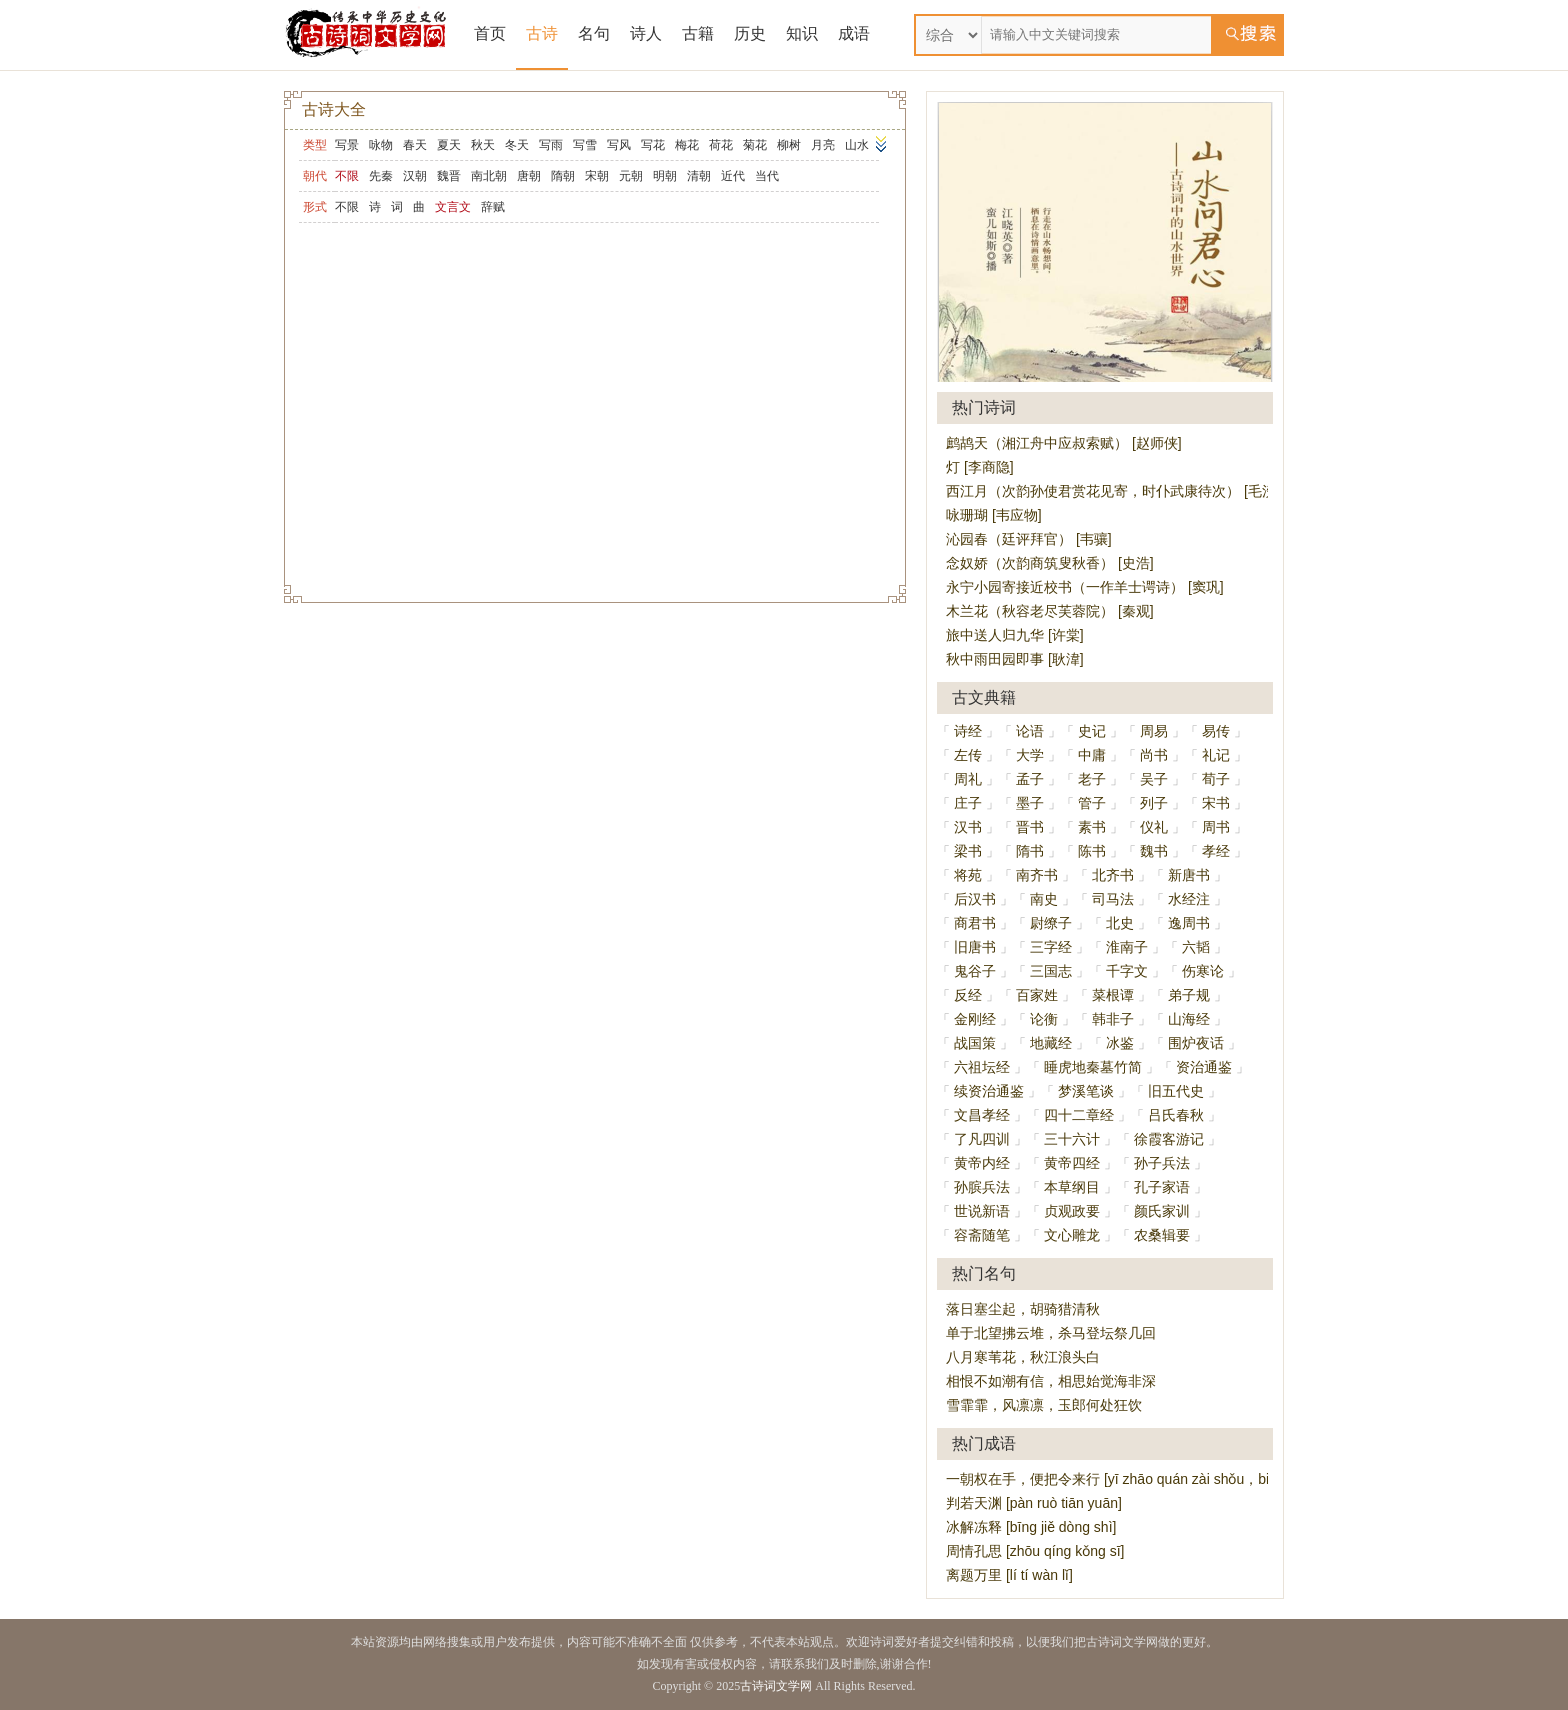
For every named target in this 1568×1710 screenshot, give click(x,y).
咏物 (381, 145)
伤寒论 (1203, 971)
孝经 (1216, 851)
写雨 (551, 145)
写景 (347, 145)
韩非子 (1113, 1019)
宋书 (1216, 803)
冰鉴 (1120, 1043)
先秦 (381, 176)
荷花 (721, 145)
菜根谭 (1113, 995)
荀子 (1216, 779)
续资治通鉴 (989, 1091)
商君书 (975, 923)
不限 (347, 207)
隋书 (1030, 851)
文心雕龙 (1072, 1235)
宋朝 (597, 176)
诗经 (968, 731)
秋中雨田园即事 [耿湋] (1015, 659)
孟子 (1030, 779)
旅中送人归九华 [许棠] (1015, 635)
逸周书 (1189, 923)
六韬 (1196, 947)
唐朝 (529, 176)
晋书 (1030, 827)
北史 (1120, 923)
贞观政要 (1072, 1211)
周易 (1154, 731)
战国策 (975, 1043)
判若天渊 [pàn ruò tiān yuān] (1034, 1503)
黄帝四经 (1072, 1163)
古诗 (542, 33)
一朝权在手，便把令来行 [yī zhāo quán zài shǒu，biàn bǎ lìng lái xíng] (1164, 1479)
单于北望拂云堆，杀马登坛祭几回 (1051, 1333)
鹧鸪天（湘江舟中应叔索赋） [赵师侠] (1064, 443)
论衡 (1044, 1019)
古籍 (698, 33)
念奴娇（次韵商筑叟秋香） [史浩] (1050, 563)
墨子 (1030, 803)
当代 (767, 176)
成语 (854, 33)
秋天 (483, 145)
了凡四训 (982, 1139)
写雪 (585, 145)
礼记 (1216, 755)
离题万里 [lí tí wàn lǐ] (1009, 1575)
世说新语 (982, 1211)
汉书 (968, 827)
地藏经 (1051, 1043)
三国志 (1051, 971)
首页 (490, 33)
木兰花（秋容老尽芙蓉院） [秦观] (1050, 611)
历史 (750, 33)
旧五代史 (1176, 1091)
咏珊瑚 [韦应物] (994, 515)
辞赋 (493, 207)
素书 (1092, 827)
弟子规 (1189, 995)
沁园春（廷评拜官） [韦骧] (1029, 539)
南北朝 (489, 176)
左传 (968, 755)
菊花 (755, 145)
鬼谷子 (975, 971)
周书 (1216, 827)
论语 (1030, 731)
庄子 (968, 803)
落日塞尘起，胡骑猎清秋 (1023, 1309)
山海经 (1189, 1019)
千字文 (1127, 971)
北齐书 (1113, 875)
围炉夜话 (1196, 1043)
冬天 (517, 145)
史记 (1092, 731)
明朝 (665, 176)
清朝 (699, 176)
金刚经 (975, 1019)
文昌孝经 (982, 1115)
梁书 (968, 851)
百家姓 (1037, 995)
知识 (802, 33)
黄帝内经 (982, 1163)
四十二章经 (1079, 1115)
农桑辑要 (1162, 1235)
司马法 (1113, 899)
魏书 (1154, 851)
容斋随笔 (982, 1235)
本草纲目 (1072, 1187)
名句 (594, 33)
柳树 (789, 145)
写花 (653, 145)
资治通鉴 (1204, 1067)
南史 (1044, 899)
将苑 (968, 875)
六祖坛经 (982, 1067)
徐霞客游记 (1169, 1139)
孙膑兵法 (982, 1187)
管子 (1092, 803)
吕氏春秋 (1176, 1115)
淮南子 (1127, 947)
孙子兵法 (1162, 1163)
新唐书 (1189, 875)
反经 (968, 995)
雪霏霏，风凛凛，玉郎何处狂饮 (1044, 1405)
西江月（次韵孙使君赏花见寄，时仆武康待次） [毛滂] (1113, 491)
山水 (857, 145)
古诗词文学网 (776, 1686)
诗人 (646, 33)
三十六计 (1072, 1139)
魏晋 (449, 176)
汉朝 (415, 176)
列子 (1154, 803)
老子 (1092, 779)
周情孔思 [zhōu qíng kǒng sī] (1035, 1551)
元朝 (631, 176)
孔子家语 (1162, 1187)
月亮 (823, 145)
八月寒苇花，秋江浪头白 (1023, 1357)
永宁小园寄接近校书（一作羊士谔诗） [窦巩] (1085, 587)
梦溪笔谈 (1086, 1091)
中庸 (1092, 755)
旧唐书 (975, 947)
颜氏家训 (1162, 1211)
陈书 (1092, 851)
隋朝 (563, 176)
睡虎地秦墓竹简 (1093, 1067)
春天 (415, 145)
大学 (1030, 755)
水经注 (1189, 899)
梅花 (687, 145)
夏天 (449, 145)
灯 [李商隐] (980, 467)
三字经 (1051, 947)
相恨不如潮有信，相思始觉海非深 (1051, 1381)
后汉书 (975, 899)
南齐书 (1037, 875)
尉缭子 (1051, 923)
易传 (1216, 731)
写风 (619, 145)
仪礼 (1154, 827)
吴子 (1154, 779)
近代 (733, 176)
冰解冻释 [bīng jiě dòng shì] (1031, 1527)
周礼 (968, 779)
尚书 (1154, 755)
